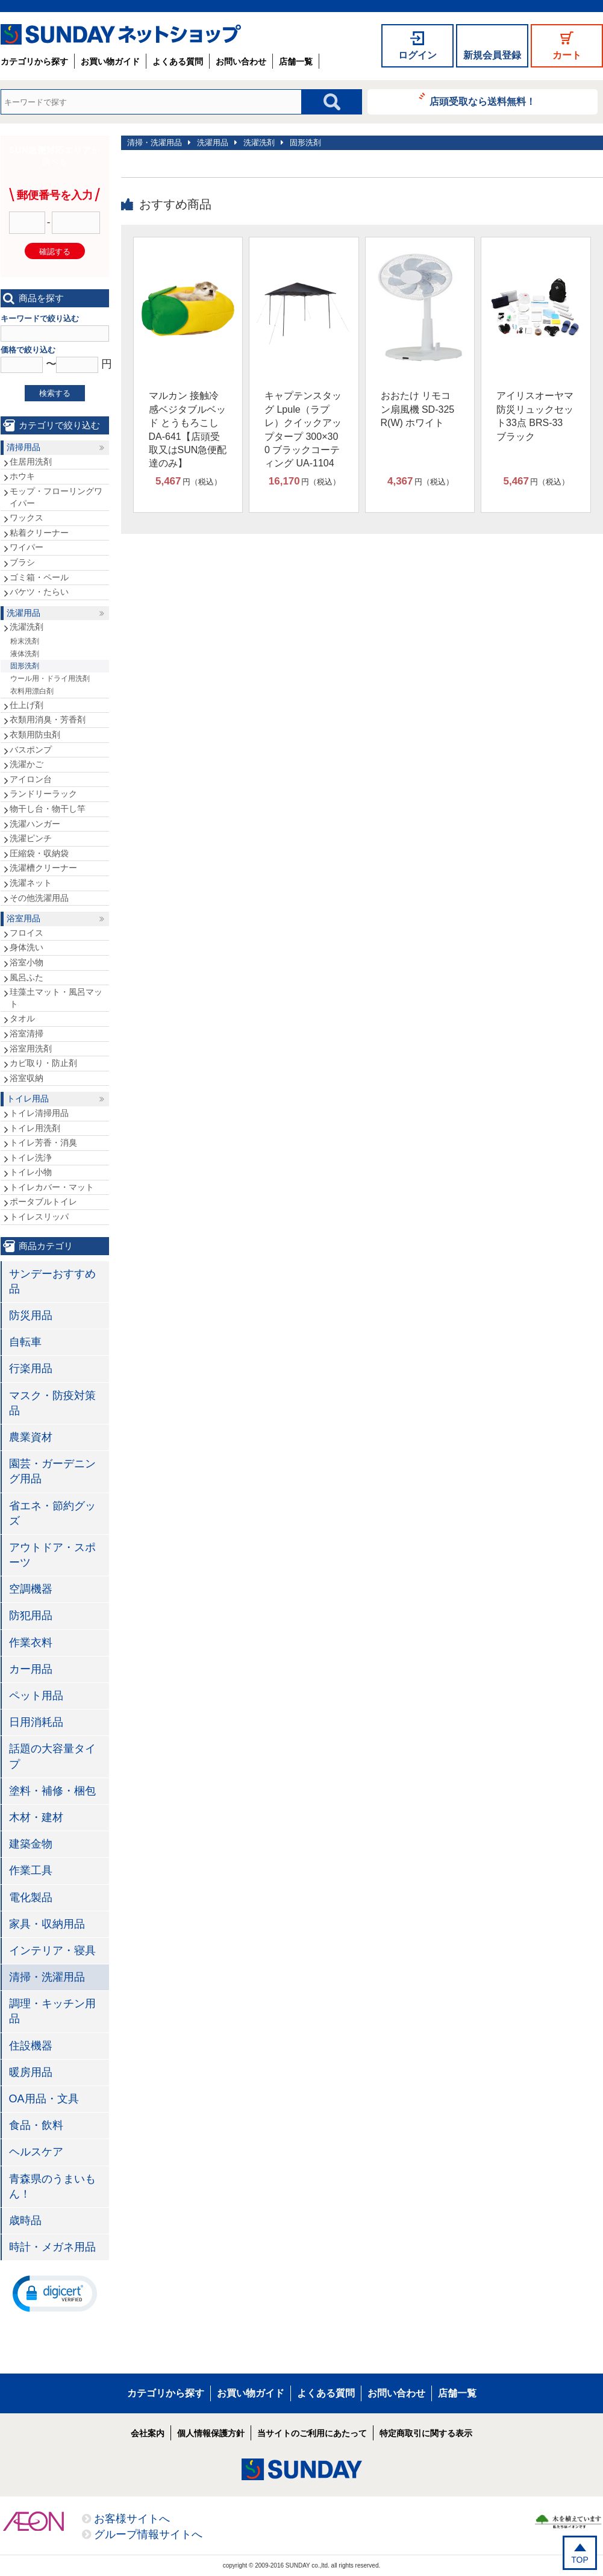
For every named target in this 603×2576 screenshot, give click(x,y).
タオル (22, 1018)
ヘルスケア (36, 2152)
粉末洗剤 (24, 641)
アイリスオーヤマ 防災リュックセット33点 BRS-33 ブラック (534, 415)
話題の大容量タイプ (52, 1756)
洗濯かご (26, 764)
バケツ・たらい (39, 592)
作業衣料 (30, 1643)
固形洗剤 (305, 142)
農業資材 (30, 1437)
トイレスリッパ (39, 1216)
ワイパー (26, 547)
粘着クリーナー (39, 532)
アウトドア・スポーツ (52, 1554)
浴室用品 (23, 918)
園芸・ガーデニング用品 (52, 1471)
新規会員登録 (492, 55)
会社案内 (147, 2433)
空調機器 (30, 1589)
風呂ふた (26, 977)
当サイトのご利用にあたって (312, 2433)
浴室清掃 (26, 1033)
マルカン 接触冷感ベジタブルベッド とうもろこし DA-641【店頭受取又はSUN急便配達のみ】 (188, 429)
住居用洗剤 (31, 461)
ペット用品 (36, 1696)
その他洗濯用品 (39, 898)
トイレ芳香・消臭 (43, 1142)
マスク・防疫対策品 (52, 1403)
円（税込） (188, 481)
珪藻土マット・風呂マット (56, 998)
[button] (55, 2292)
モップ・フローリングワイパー (56, 497)
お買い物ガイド (110, 61)
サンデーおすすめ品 (52, 1281)
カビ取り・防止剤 (43, 1063)
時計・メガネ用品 (52, 2247)
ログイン (417, 55)
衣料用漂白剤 (32, 691)
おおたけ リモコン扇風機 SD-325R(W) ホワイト (418, 409)
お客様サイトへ (132, 2519)
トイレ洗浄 (31, 1157)
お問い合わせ (241, 61)
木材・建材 (36, 1817)
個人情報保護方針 (211, 2433)
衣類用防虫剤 (35, 734)
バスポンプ (31, 749)
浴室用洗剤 (31, 1048)
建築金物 (30, 1844)
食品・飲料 (36, 2125)
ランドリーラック (43, 793)
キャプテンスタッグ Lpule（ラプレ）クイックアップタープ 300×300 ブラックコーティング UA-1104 (303, 429)
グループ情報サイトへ (148, 2534)
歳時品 (25, 2220)
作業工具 (30, 1870)
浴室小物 (26, 962)
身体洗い (26, 947)
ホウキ (22, 476)
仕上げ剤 (26, 705)
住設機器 (30, 2046)
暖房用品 (30, 2072)
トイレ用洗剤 (35, 1128)
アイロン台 (31, 779)
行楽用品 (30, 1368)
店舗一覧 (296, 61)
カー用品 (30, 1669)
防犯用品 (30, 1615)
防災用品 (30, 1315)
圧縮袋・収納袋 (39, 853)
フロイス (26, 933)
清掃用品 (23, 447)
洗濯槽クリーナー (43, 868)
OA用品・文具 (44, 2099)
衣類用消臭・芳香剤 (48, 719)
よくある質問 (177, 61)
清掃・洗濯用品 (154, 142)
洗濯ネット (31, 883)
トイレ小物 (31, 1172)
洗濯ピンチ (31, 838)
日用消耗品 (36, 1722)
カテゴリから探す (34, 61)
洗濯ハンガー (35, 824)
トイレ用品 (28, 1098)
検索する (54, 393)
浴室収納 (26, 1078)
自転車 (25, 1342)
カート (566, 55)
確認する (54, 251)
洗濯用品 (212, 142)
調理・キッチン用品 (52, 2011)
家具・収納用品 (47, 1924)
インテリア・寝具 (52, 1951)
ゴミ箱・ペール (39, 577)
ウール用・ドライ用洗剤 (50, 678)
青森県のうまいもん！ (52, 2186)
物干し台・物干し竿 (48, 808)
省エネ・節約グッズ (52, 1513)
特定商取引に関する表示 (426, 2433)
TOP (580, 2560)
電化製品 (30, 1897)
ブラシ (22, 562)
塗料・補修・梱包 (52, 1791)
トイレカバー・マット (52, 1187)
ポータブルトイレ (43, 1201)
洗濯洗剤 (259, 142)
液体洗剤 (24, 654)
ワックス (26, 517)
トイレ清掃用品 (39, 1113)
